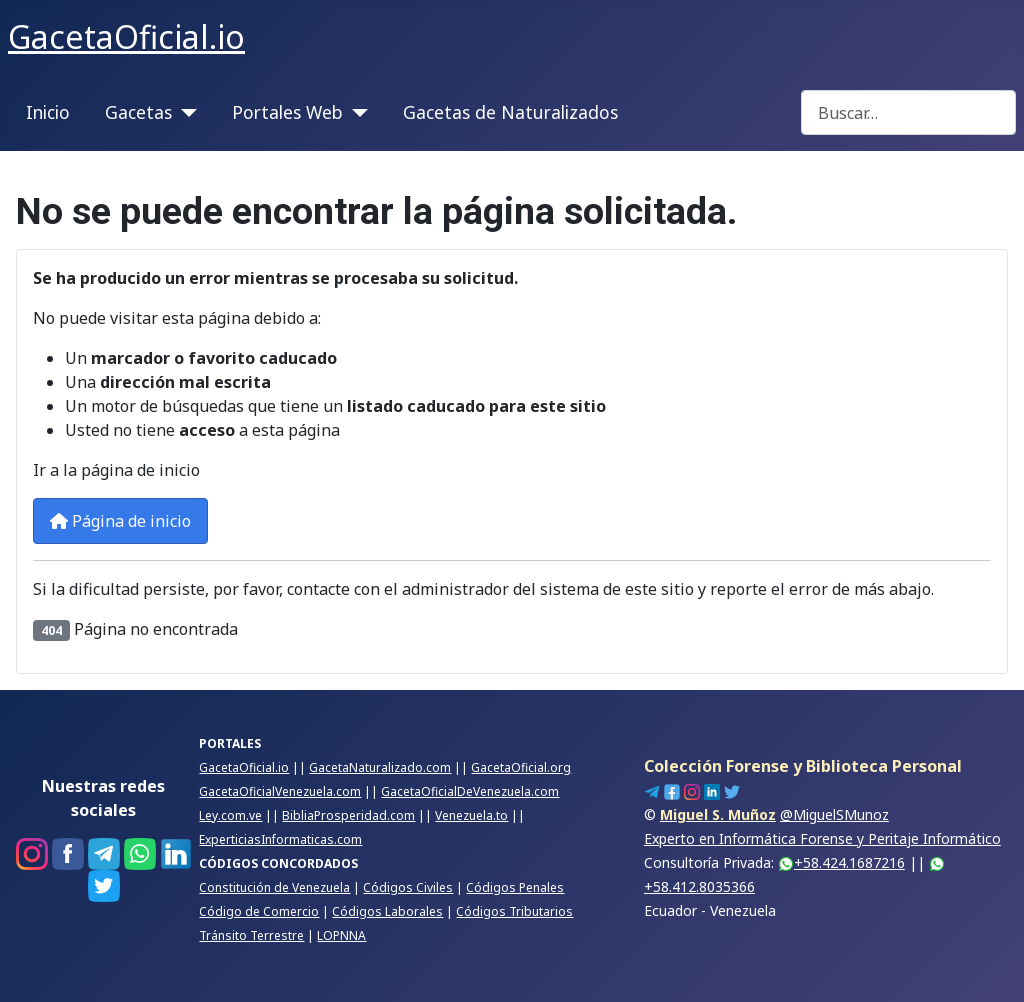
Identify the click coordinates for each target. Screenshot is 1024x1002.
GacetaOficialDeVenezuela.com (470, 791)
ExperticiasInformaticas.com (280, 839)
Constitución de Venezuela (274, 887)
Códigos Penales (515, 887)
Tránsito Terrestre (251, 935)
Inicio (48, 112)
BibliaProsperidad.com (348, 815)
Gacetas (138, 112)
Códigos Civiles (408, 887)
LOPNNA (341, 935)
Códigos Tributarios (514, 911)
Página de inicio (120, 521)
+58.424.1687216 (841, 862)
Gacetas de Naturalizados (510, 112)
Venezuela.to (471, 815)
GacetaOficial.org (521, 767)
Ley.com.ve (230, 815)
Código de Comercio (259, 911)
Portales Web (287, 112)
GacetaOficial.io (244, 767)
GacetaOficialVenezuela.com (280, 791)
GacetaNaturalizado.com (380, 767)
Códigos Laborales (387, 911)
